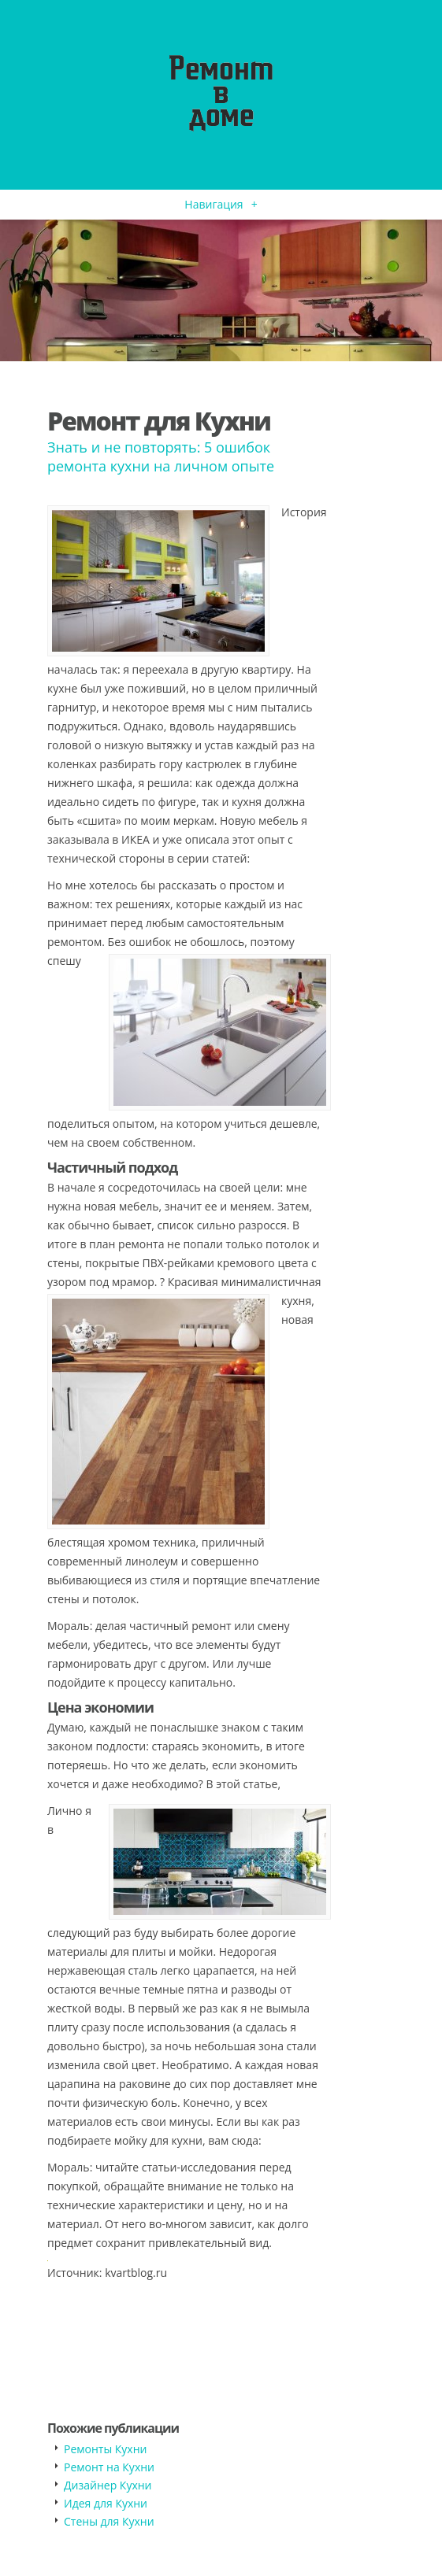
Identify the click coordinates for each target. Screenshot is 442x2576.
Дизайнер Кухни (108, 2485)
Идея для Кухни (105, 2503)
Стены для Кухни (109, 2521)
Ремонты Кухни (105, 2448)
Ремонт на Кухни (109, 2467)
